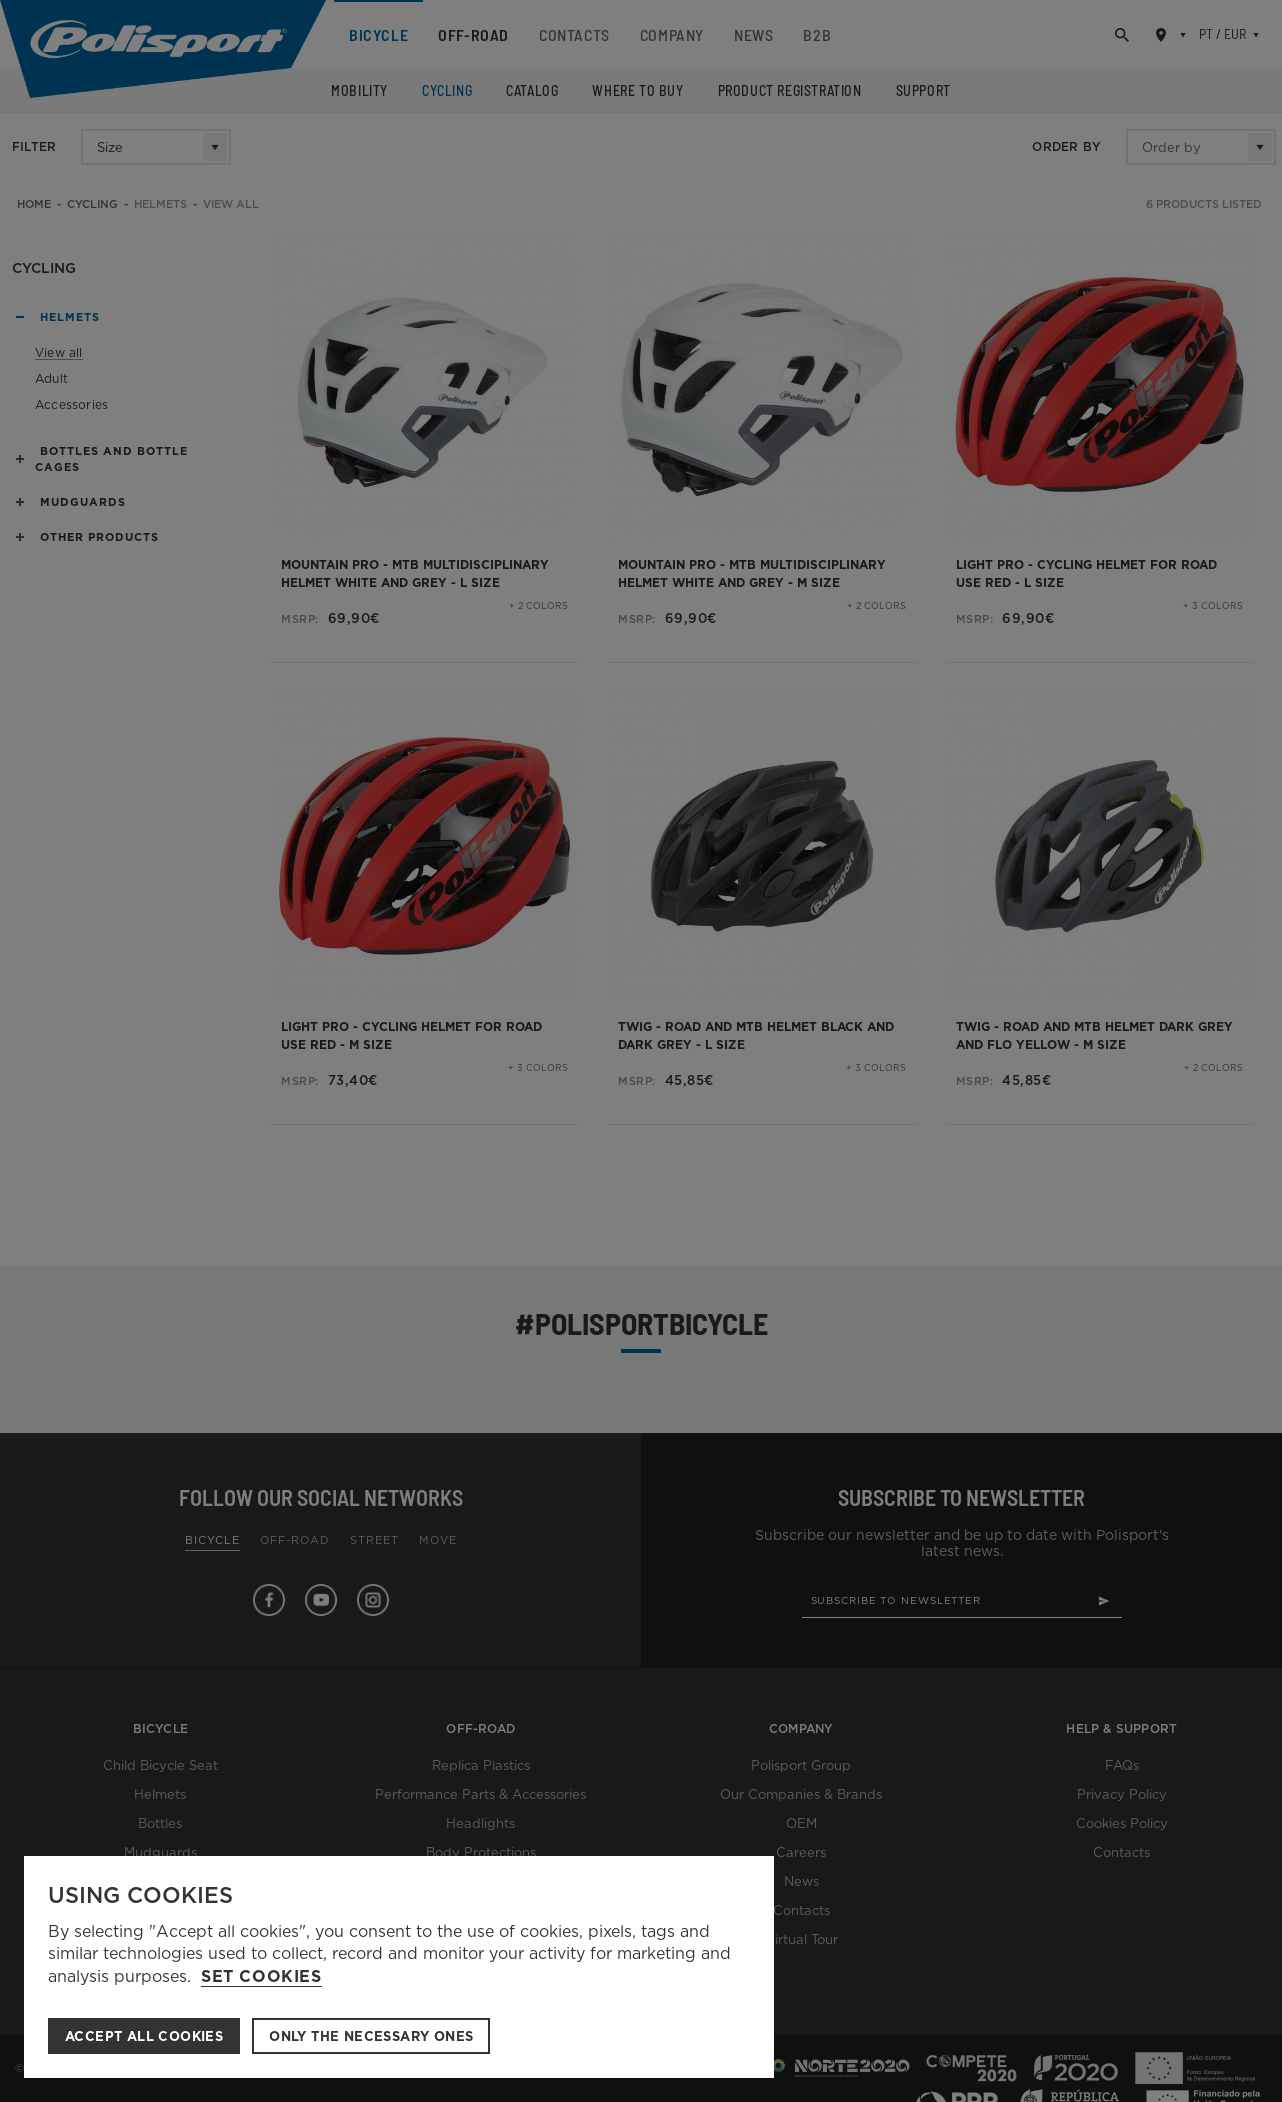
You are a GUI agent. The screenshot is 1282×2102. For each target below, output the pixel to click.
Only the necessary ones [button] (371, 2036)
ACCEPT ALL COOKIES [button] (144, 2036)
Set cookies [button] (261, 1977)
